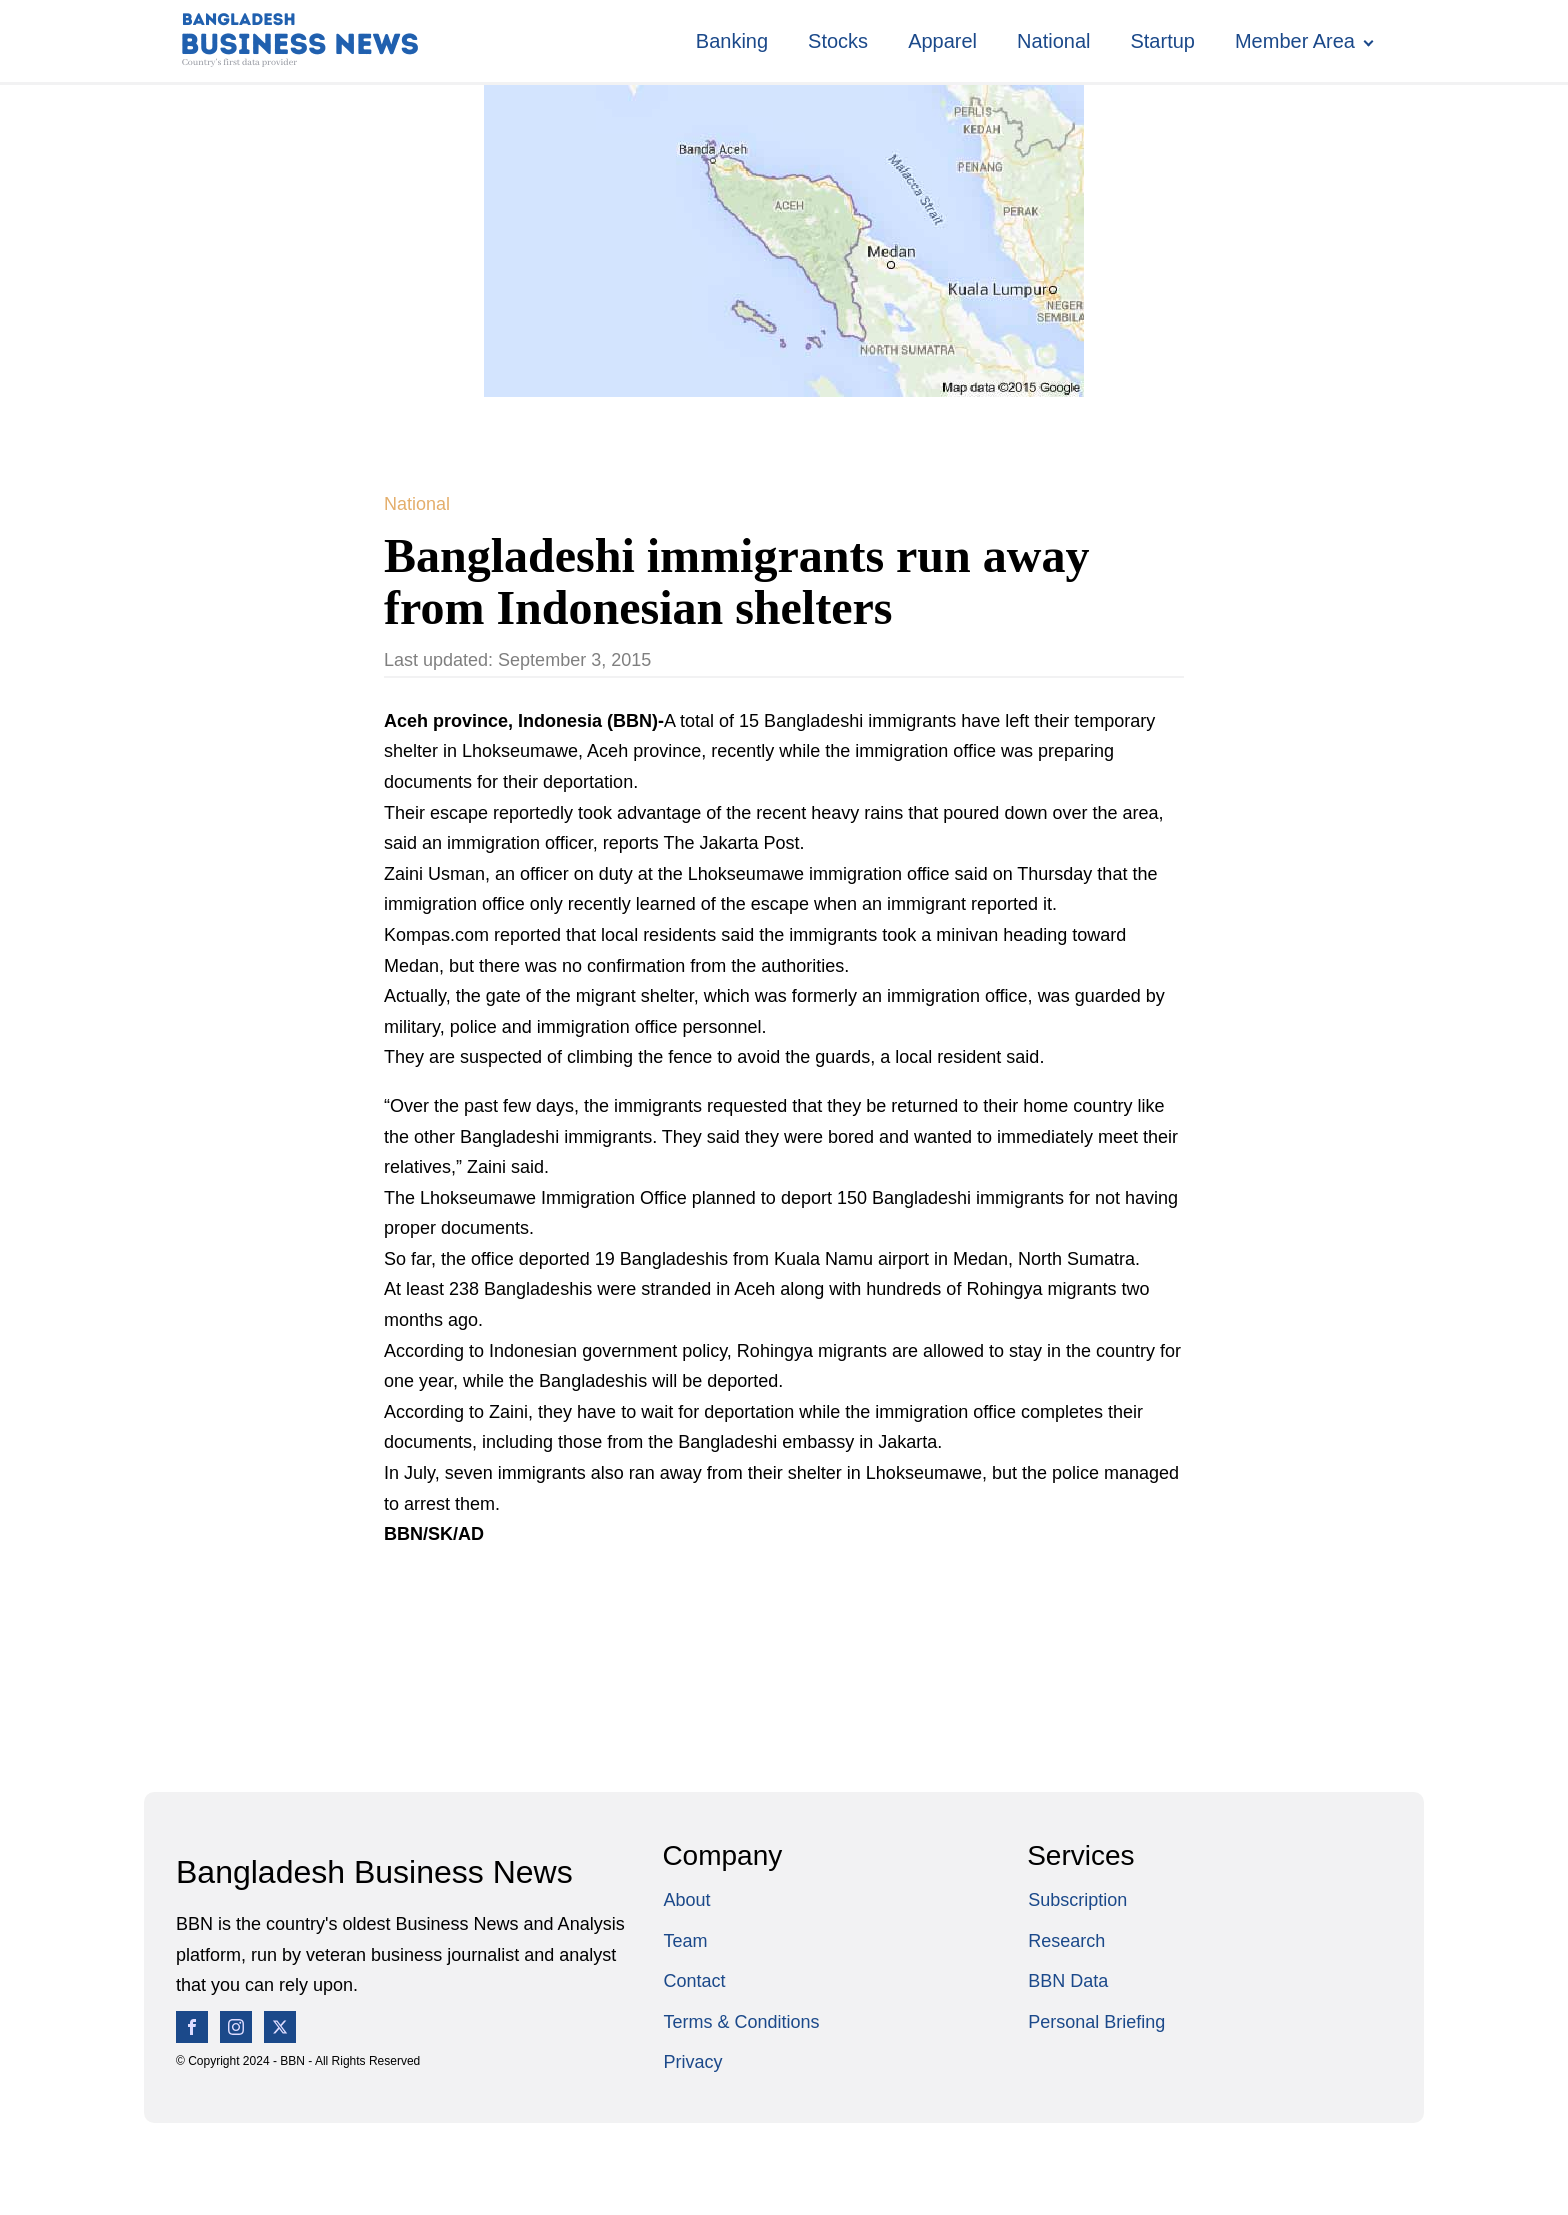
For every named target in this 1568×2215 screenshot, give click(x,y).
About (686, 1900)
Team (685, 1941)
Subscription (1077, 1900)
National (1053, 41)
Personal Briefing (1096, 2022)
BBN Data (1068, 1981)
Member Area (1295, 41)
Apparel (942, 41)
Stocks (838, 41)
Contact (694, 1981)
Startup (1162, 41)
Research (1066, 1941)
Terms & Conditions (741, 2022)
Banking (732, 41)
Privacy (692, 2062)
